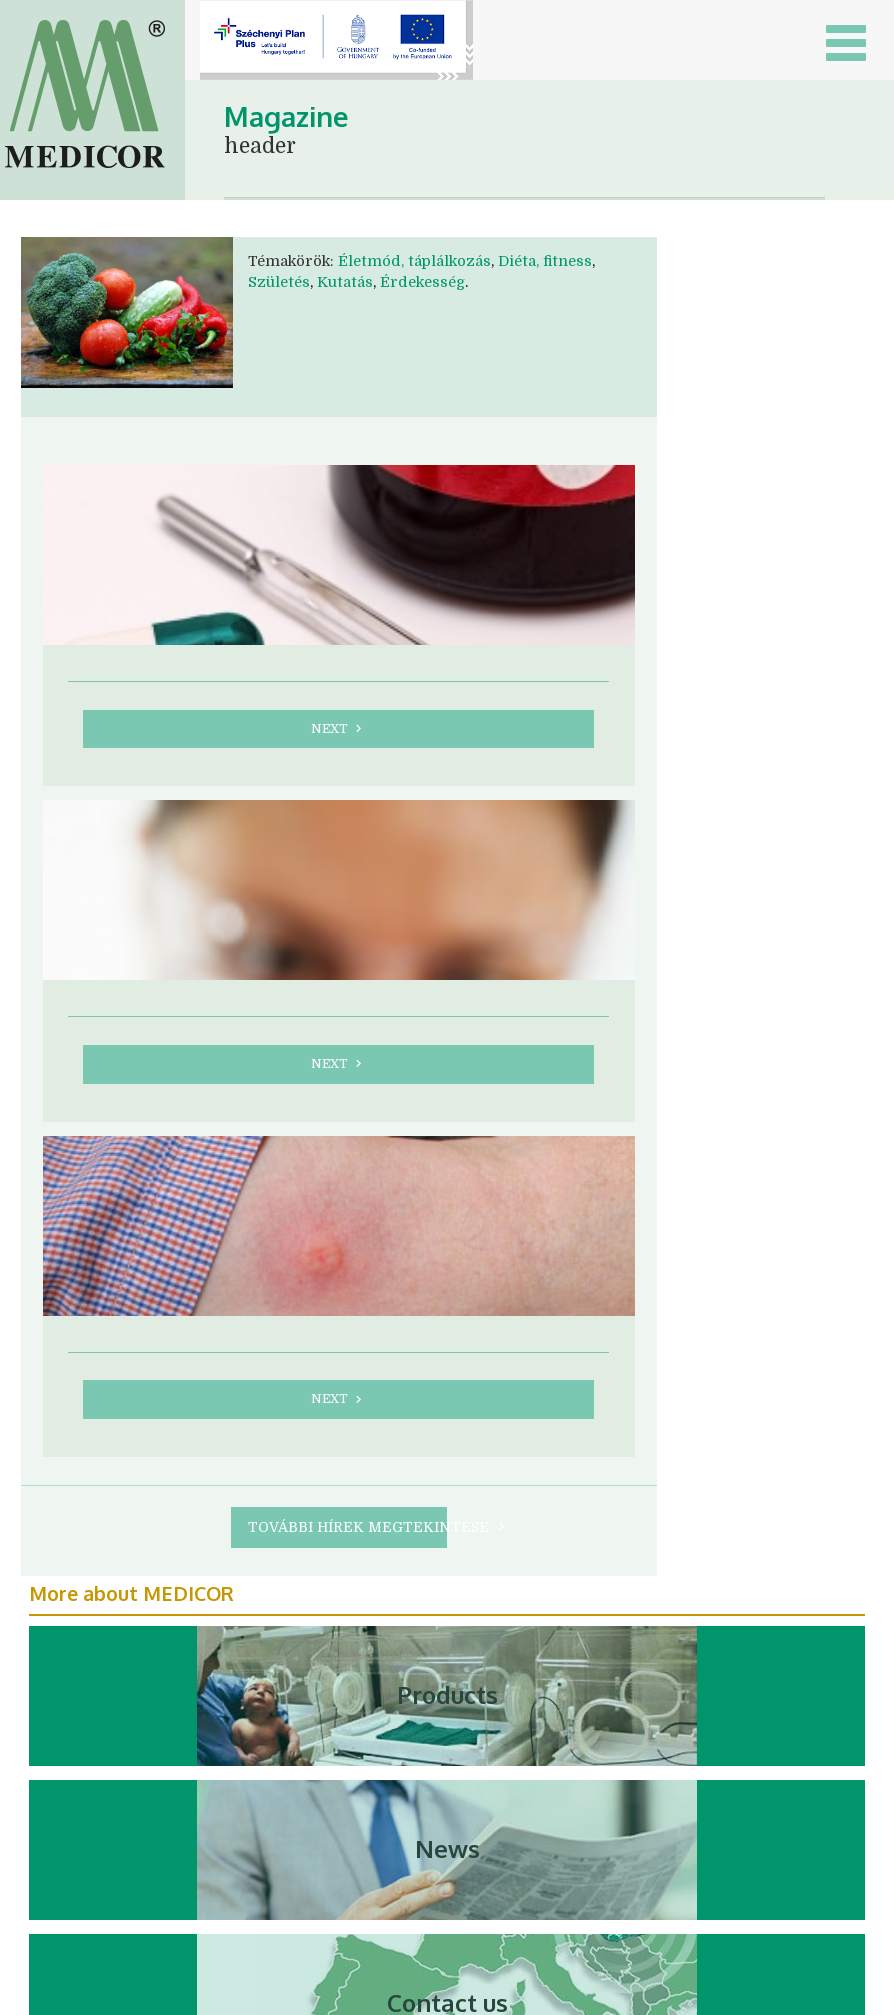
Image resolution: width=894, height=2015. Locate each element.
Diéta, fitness (545, 261)
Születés (279, 282)
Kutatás (345, 282)
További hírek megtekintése (347, 1527)
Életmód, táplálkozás (414, 261)
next (338, 728)
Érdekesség (422, 282)
